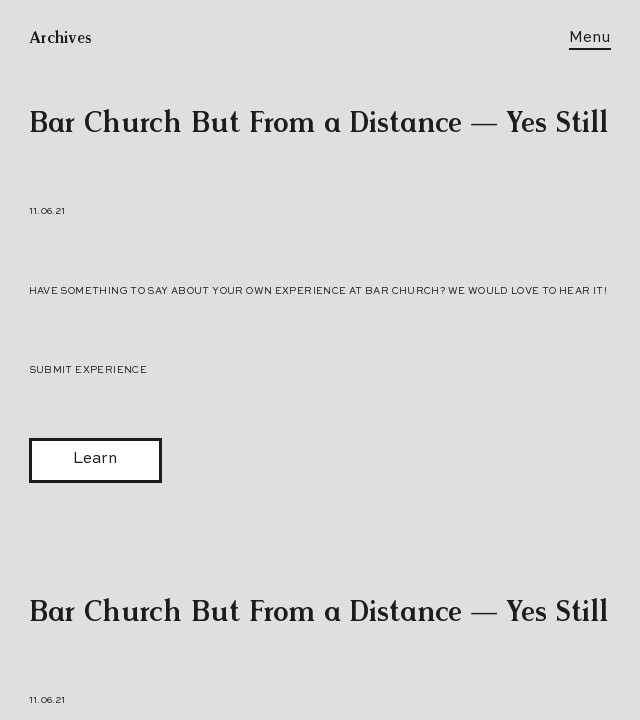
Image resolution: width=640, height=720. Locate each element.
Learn (95, 459)
